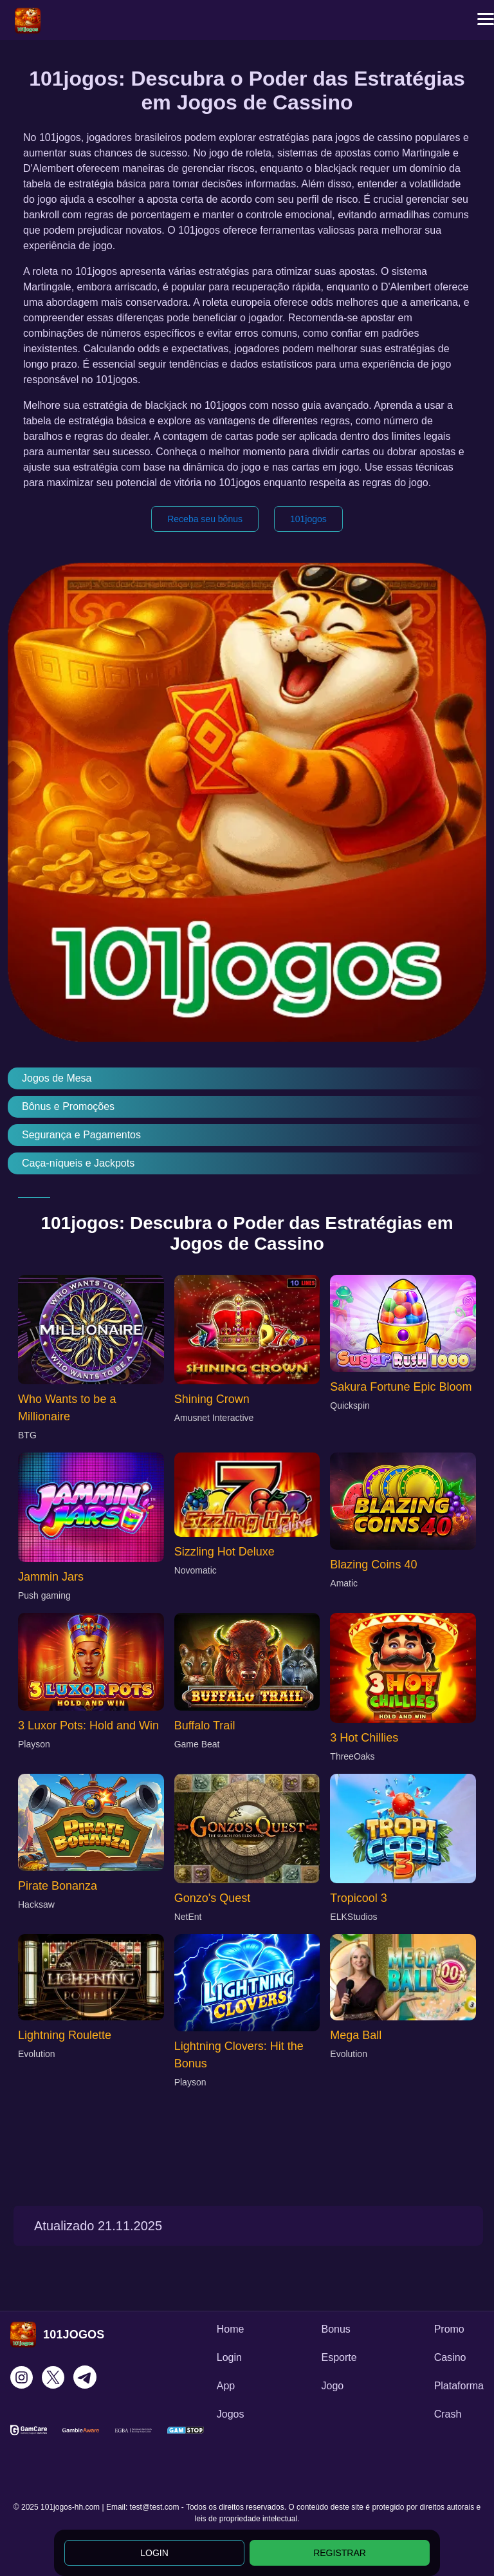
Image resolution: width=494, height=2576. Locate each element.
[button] (485, 19)
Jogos (230, 2414)
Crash (448, 2414)
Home (230, 2329)
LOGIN (154, 2553)
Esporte (338, 2357)
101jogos (308, 519)
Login (229, 2357)
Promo (449, 2329)
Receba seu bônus (204, 519)
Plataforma (459, 2385)
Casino (450, 2357)
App (226, 2385)
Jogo (332, 2385)
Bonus (335, 2329)
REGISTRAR (339, 2553)
